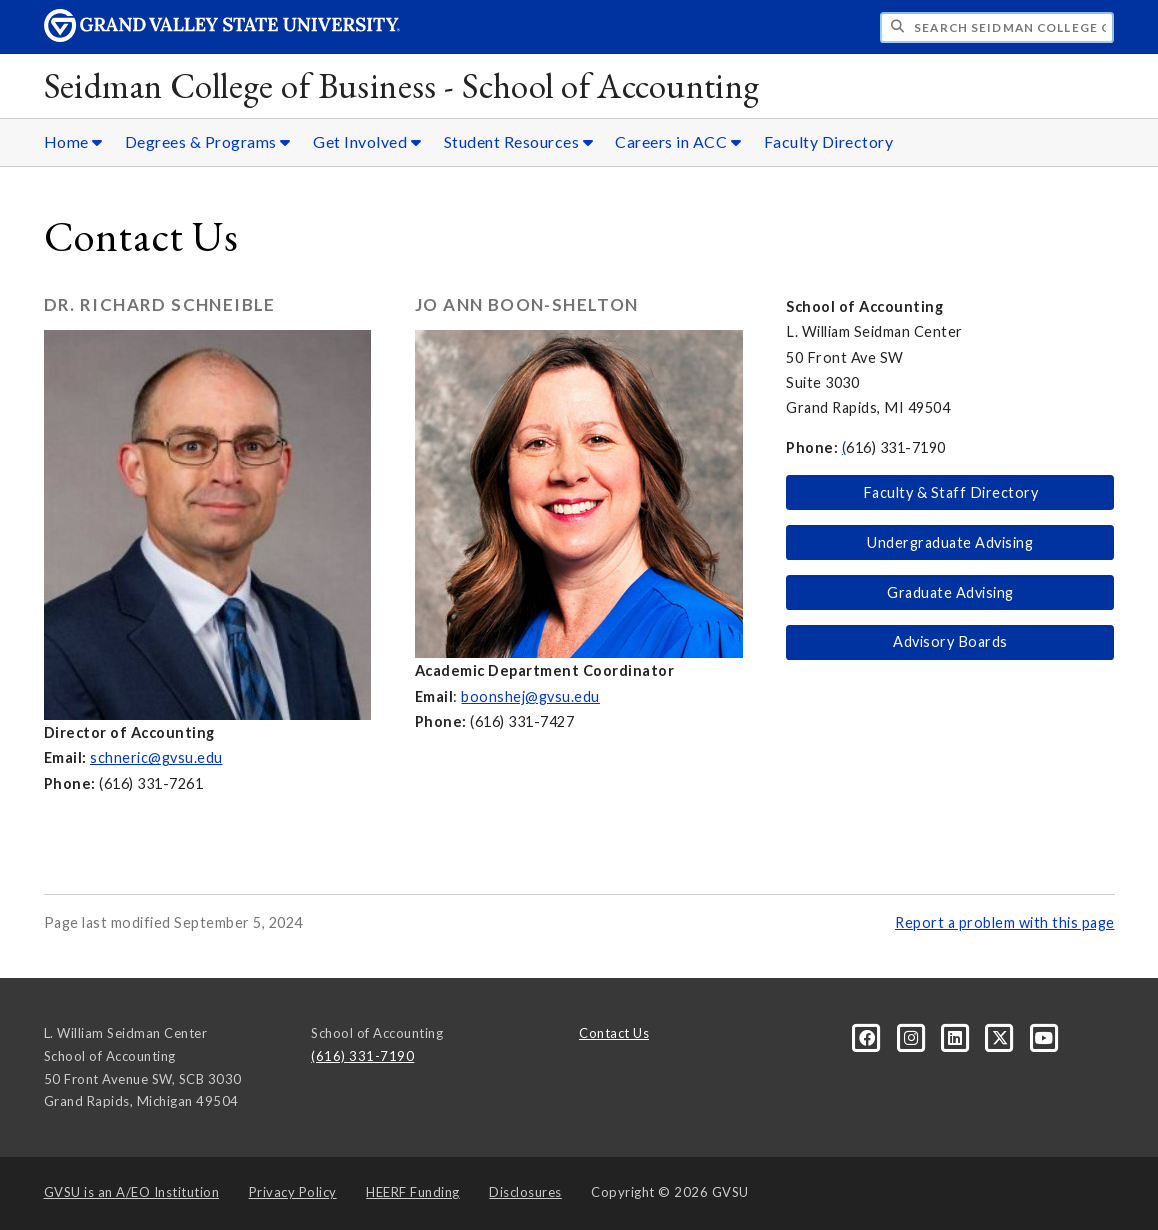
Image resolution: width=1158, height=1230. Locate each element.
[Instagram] (913, 1037)
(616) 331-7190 (362, 1056)
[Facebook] (869, 1037)
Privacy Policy (293, 1192)
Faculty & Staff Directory (951, 492)
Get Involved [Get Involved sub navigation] (367, 141)
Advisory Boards (950, 641)
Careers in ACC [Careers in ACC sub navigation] (678, 141)
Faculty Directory (829, 141)
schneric (119, 757)
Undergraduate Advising (950, 542)
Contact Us (614, 1033)
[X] (1002, 1037)
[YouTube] (1044, 1037)
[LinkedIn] (957, 1037)
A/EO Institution (132, 1192)
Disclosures (525, 1192)
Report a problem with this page (1005, 922)
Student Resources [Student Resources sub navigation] (519, 141)
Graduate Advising (950, 592)
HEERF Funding (413, 1192)
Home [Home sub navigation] (73, 141)
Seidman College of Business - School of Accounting (402, 85)
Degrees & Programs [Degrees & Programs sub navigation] (208, 141)
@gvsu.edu (185, 757)
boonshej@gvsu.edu (530, 696)
